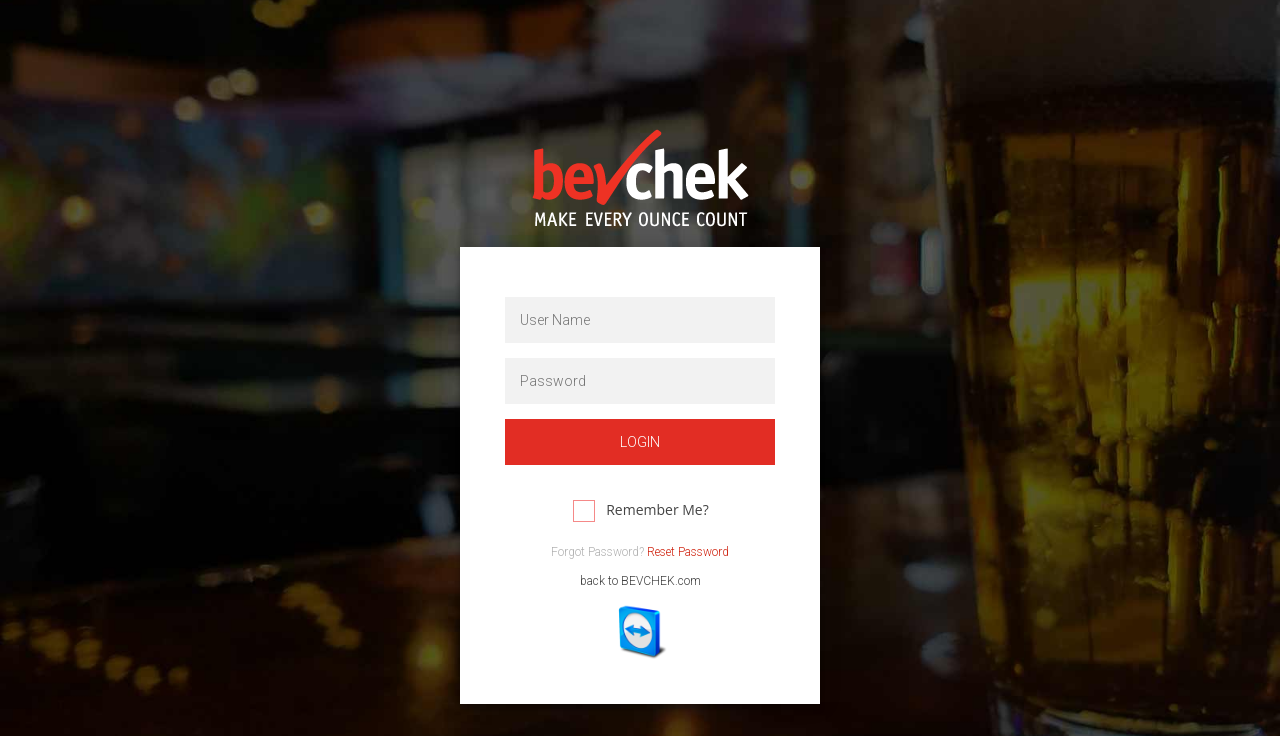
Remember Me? (657, 509)
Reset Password (688, 552)
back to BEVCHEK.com (640, 581)
